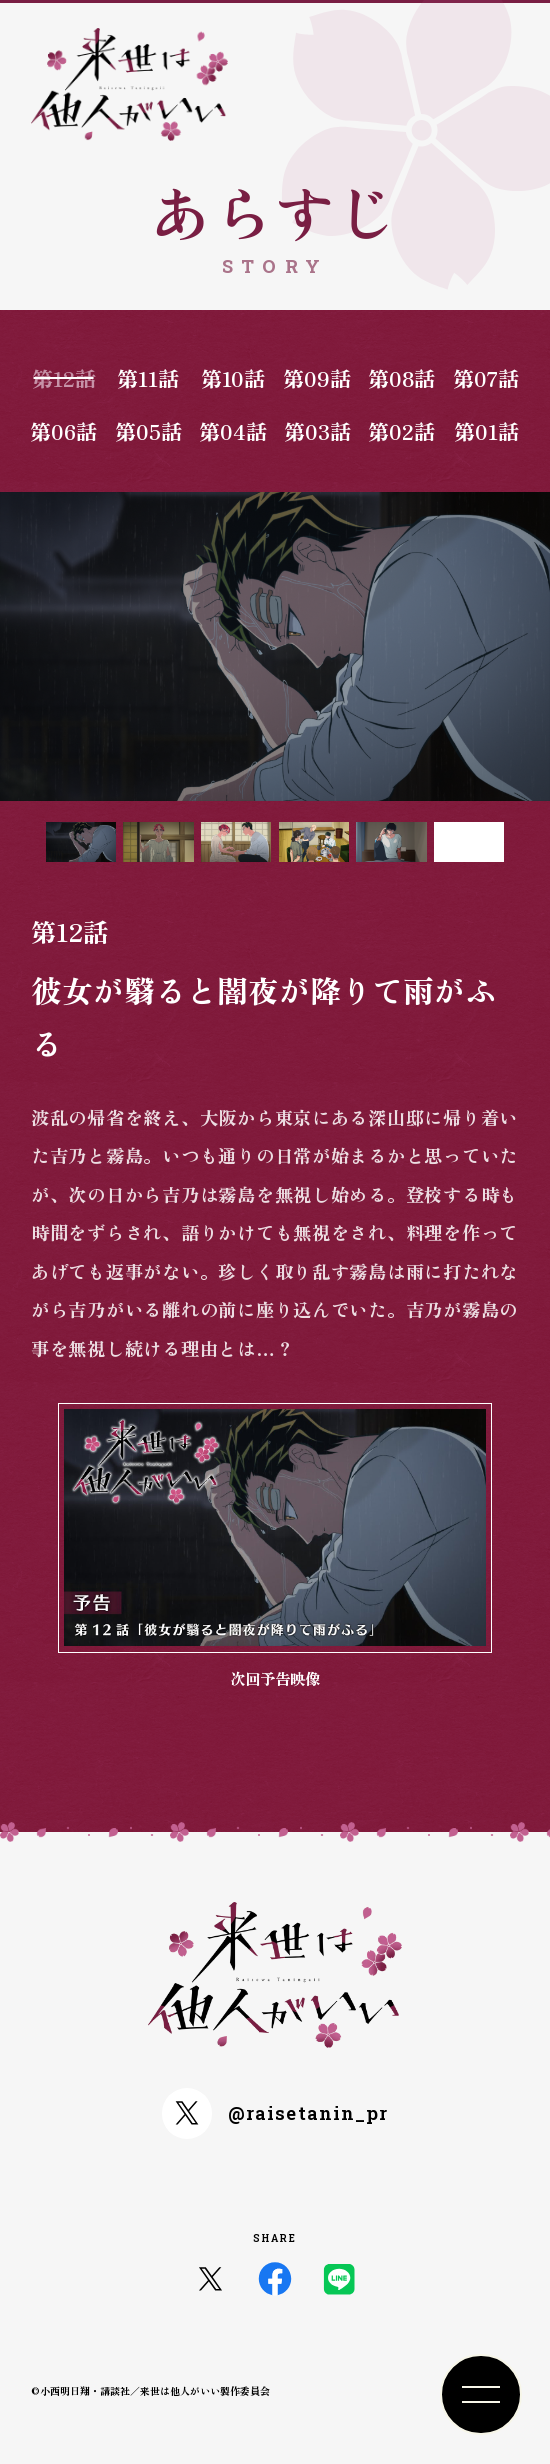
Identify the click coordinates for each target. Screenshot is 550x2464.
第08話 (401, 377)
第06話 (63, 430)
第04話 (233, 430)
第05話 (148, 430)
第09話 (317, 377)
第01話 (486, 430)
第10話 (233, 377)
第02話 (401, 430)
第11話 (148, 377)
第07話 (486, 377)
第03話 (317, 430)
